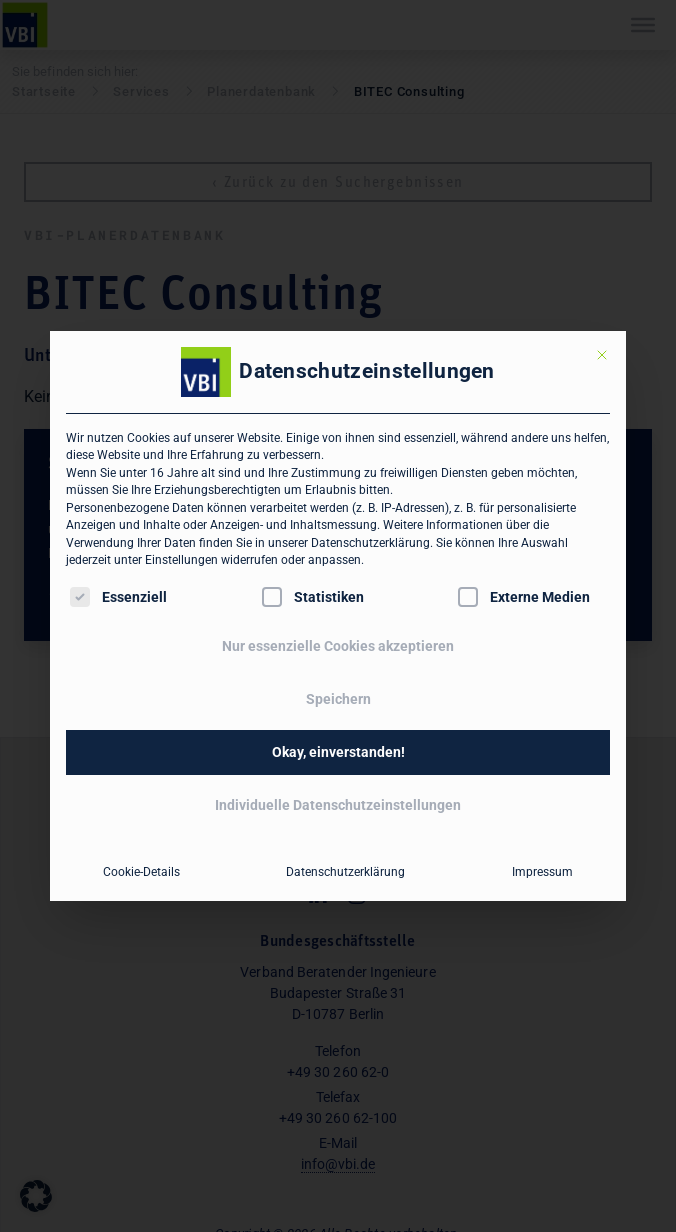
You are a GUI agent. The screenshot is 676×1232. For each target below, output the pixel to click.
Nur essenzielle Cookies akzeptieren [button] (338, 646)
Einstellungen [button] (181, 560)
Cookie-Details (141, 872)
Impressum (542, 872)
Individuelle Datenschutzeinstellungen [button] (338, 805)
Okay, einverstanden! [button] (338, 752)
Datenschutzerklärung (370, 543)
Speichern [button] (338, 699)
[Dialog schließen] (602, 355)
